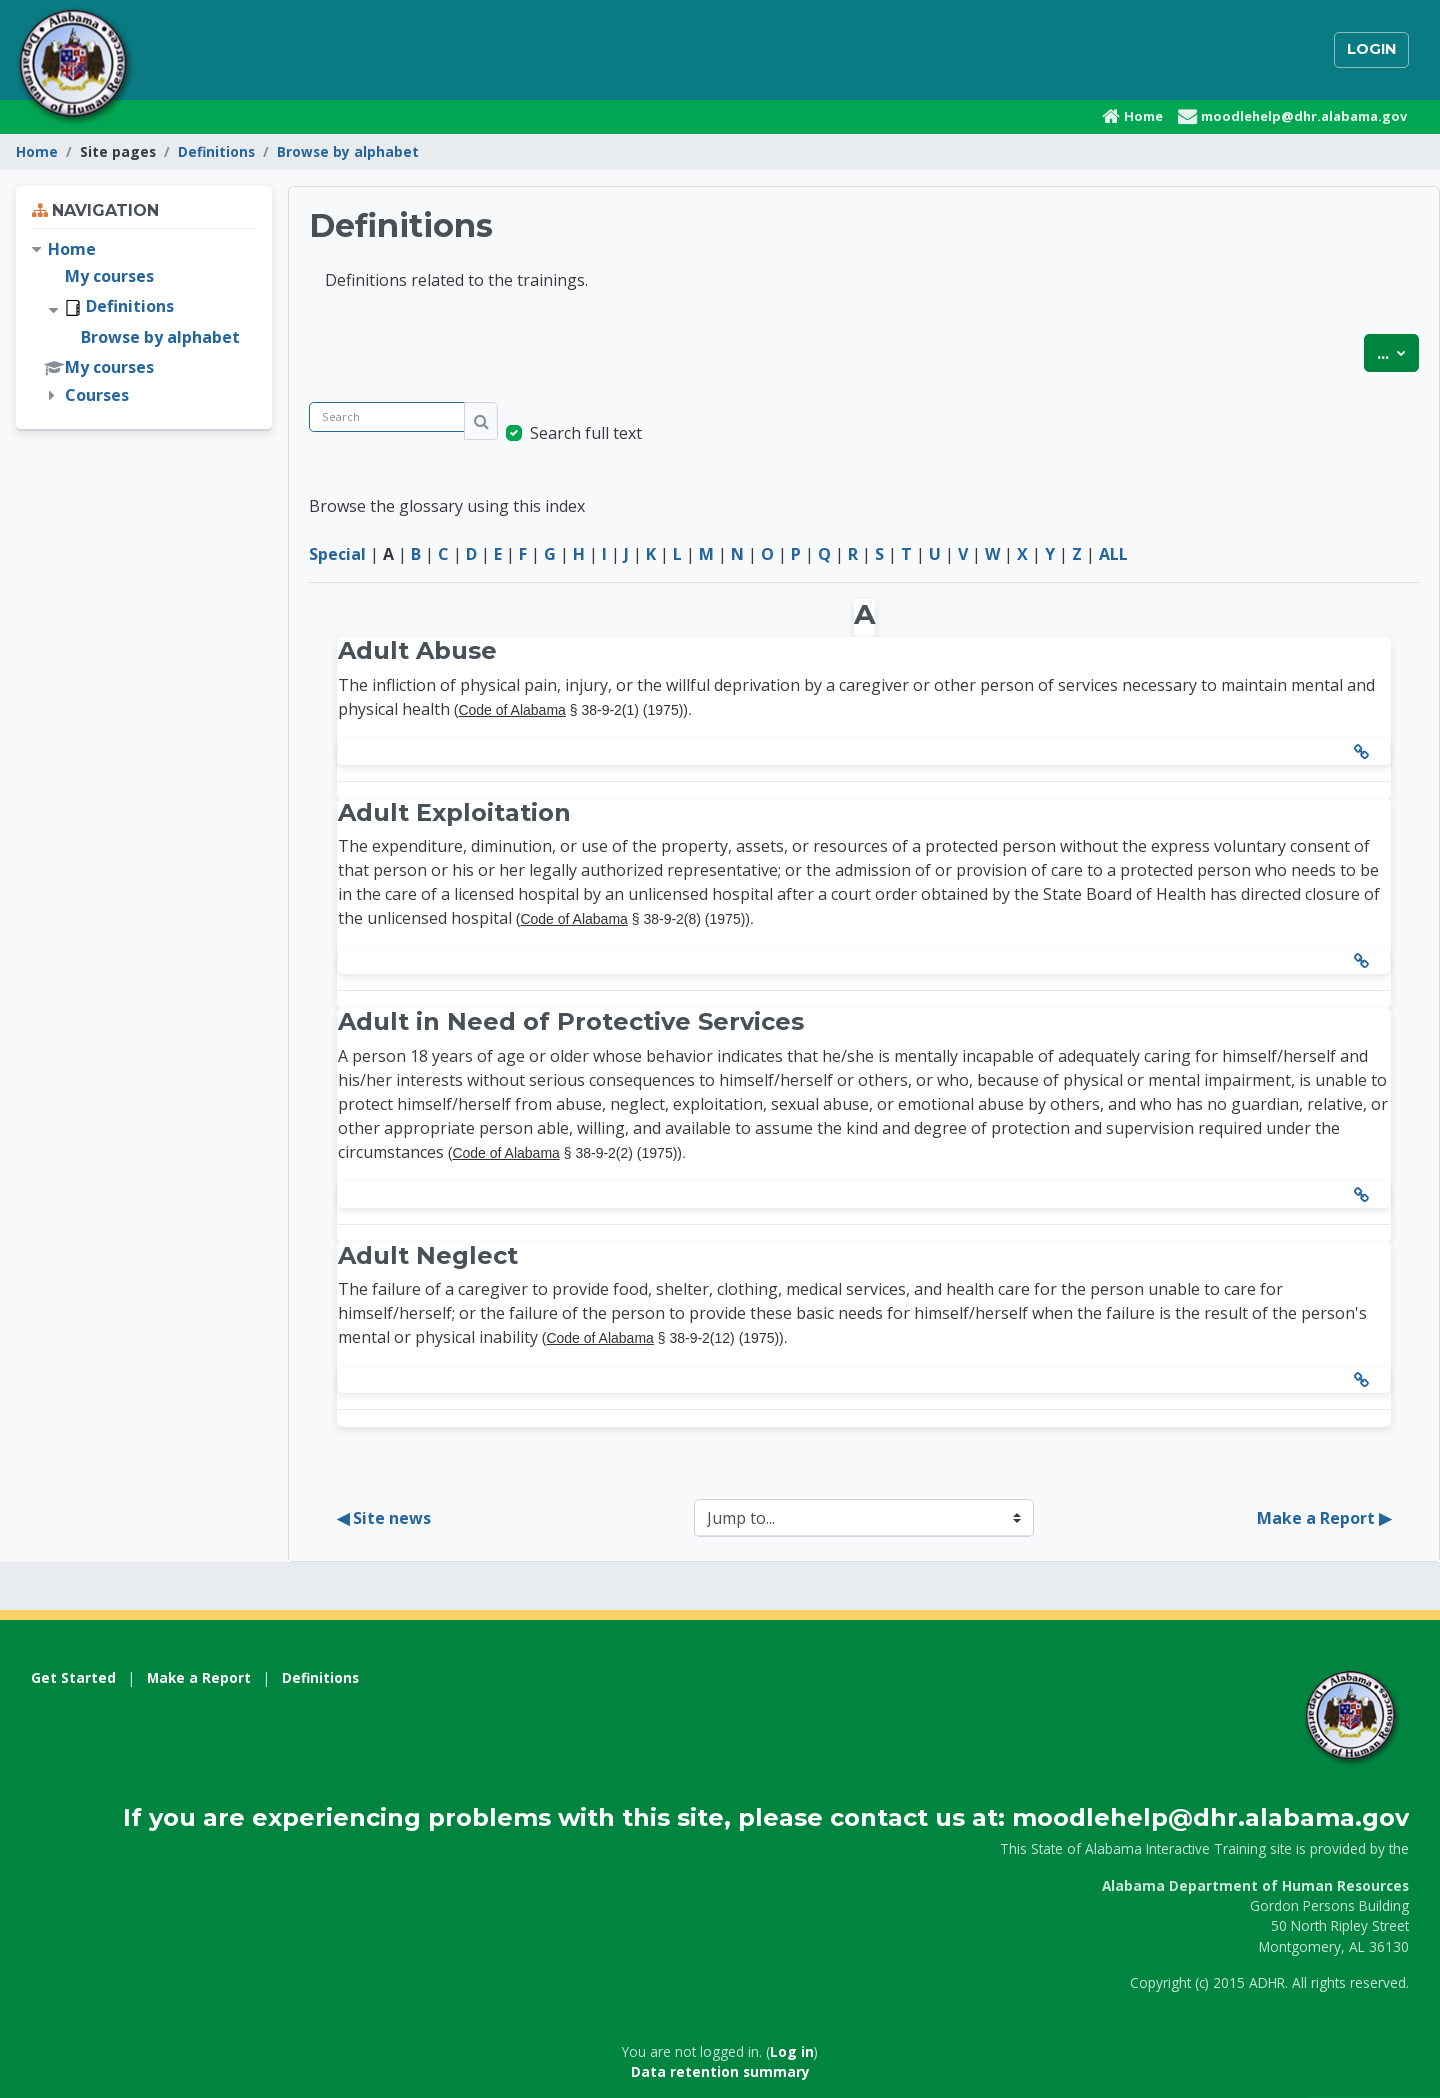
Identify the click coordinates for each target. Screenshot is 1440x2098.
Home (37, 151)
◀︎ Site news (384, 1518)
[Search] (387, 417)
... (1398, 352)
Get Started (73, 1677)
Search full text (586, 433)
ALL (1113, 554)
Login (1371, 49)
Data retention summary (720, 2071)
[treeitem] (144, 322)
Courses (97, 395)
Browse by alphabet (348, 151)
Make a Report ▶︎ (1324, 1518)
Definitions (216, 151)
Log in (792, 2051)
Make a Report (199, 1677)
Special (337, 554)
